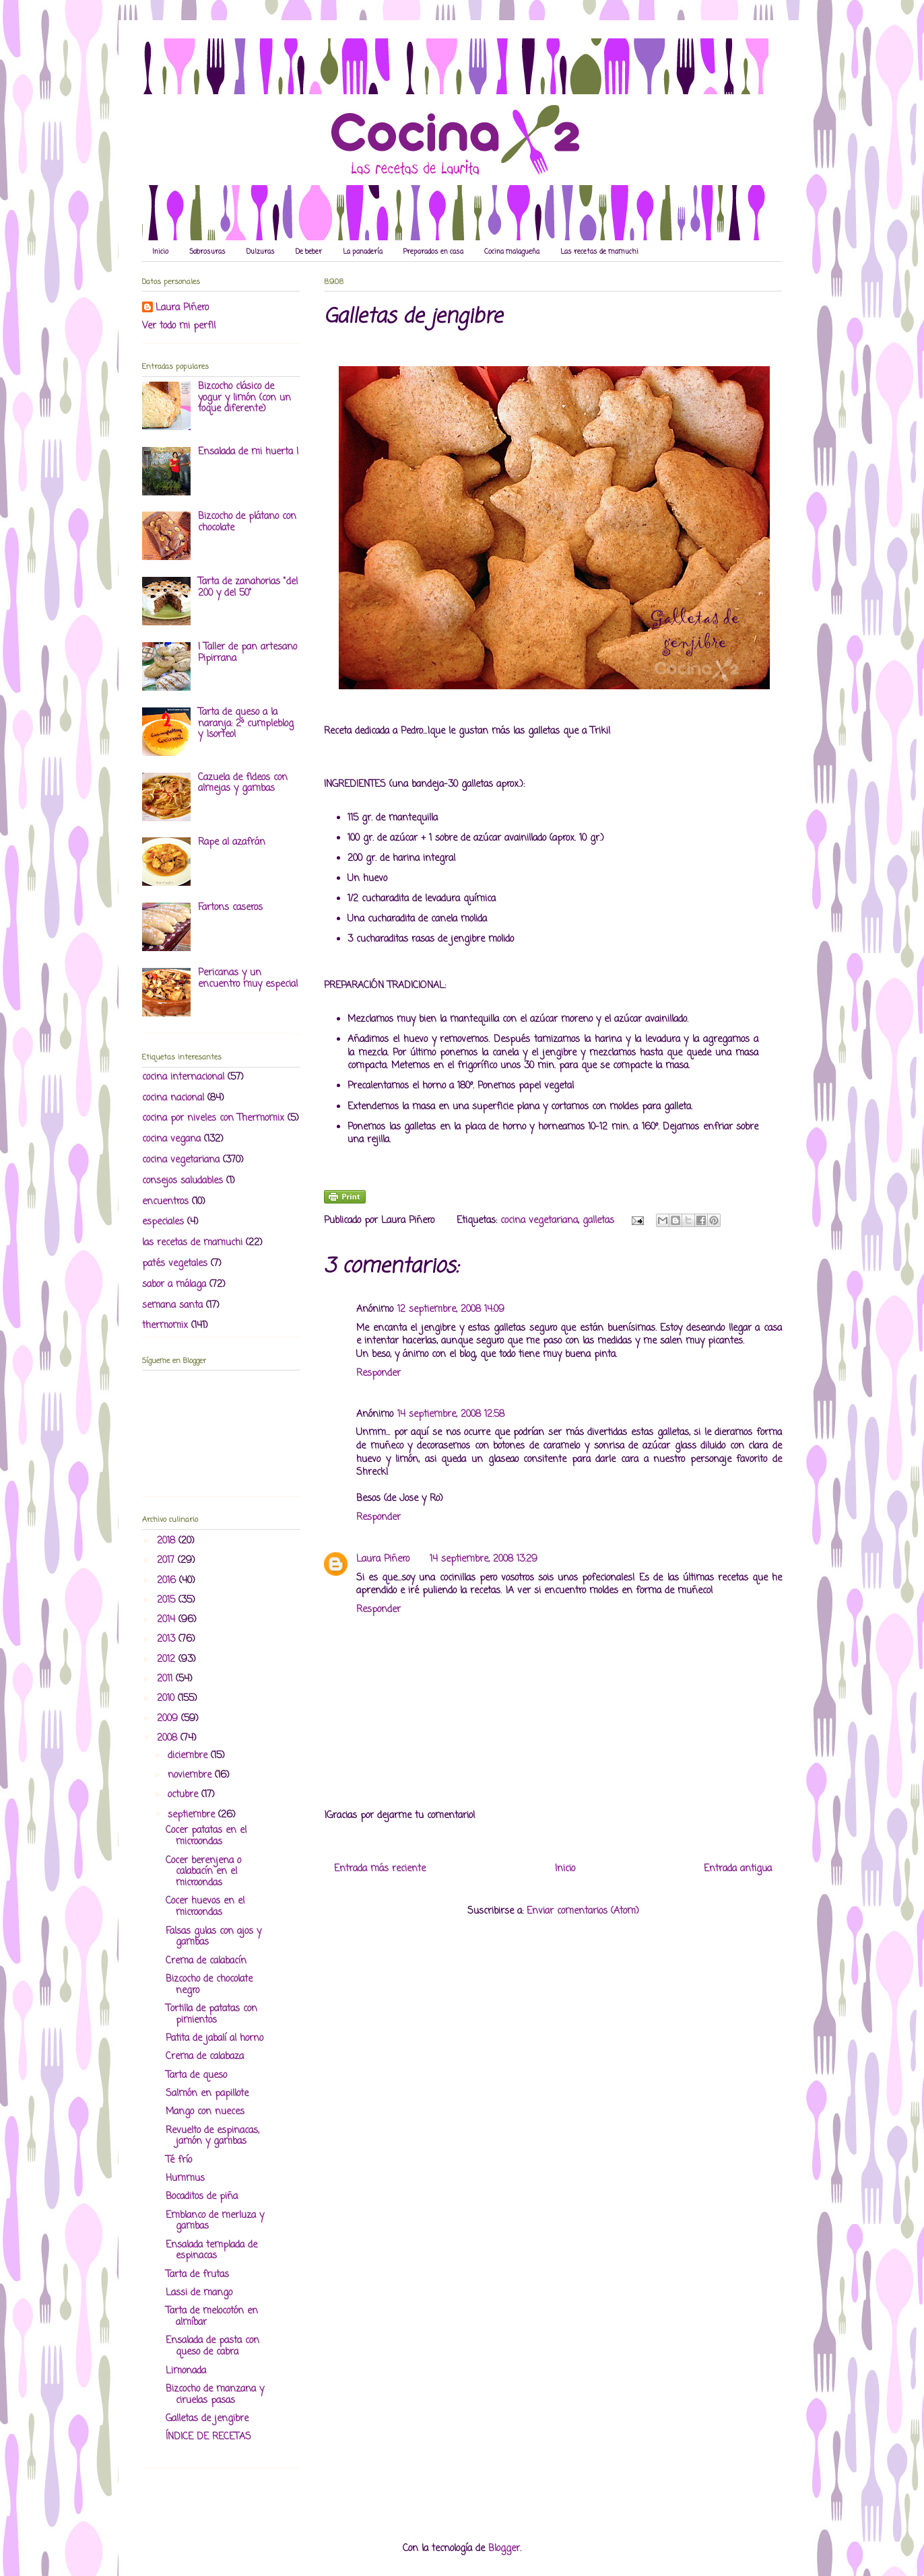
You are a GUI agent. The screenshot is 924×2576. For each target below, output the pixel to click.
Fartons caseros (230, 908)
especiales (163, 1222)
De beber (309, 252)
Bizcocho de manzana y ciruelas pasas (215, 2395)
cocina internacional (183, 1077)
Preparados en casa (433, 252)
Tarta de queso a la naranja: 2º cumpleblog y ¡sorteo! (246, 723)
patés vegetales (174, 1264)
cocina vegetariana (539, 1221)
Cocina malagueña (511, 252)
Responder (378, 1373)
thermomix (165, 1326)
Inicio (160, 252)
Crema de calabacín (206, 1961)
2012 (167, 1659)
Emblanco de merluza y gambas (215, 2221)
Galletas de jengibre (207, 2419)
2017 (167, 1561)
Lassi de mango (199, 2293)
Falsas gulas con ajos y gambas (213, 1937)
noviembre (191, 1775)
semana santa (172, 1305)
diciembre (189, 1756)
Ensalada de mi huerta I (248, 452)
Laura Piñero (382, 1559)
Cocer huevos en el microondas (205, 1907)
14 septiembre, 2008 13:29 (483, 1559)
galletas (598, 1221)
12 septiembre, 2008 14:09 (450, 1309)
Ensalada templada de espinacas (211, 2251)
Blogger (504, 2549)
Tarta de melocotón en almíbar (212, 2317)
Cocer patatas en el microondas (206, 1836)
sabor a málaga (174, 1285)
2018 (167, 1541)
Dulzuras (260, 252)
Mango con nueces (205, 2112)
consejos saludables (182, 1181)
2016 (168, 1581)
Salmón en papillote (207, 2094)
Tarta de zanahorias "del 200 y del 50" (248, 587)
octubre (184, 1795)
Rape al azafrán (231, 842)
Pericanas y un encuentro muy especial (248, 978)
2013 (167, 1639)
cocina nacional (173, 1098)
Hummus (185, 2178)
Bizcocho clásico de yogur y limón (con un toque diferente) (244, 398)
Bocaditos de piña (202, 2197)
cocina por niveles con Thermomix (213, 1118)
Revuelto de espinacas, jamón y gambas (212, 2136)
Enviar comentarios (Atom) (583, 1911)
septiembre (193, 1815)
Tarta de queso (196, 2075)
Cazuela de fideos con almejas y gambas (243, 783)
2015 (167, 1600)
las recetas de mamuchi (192, 1243)
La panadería (363, 252)
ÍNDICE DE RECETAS (208, 2437)
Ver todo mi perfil (179, 326)
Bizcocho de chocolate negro (209, 1985)
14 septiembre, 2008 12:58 (450, 1414)
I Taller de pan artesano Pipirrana (247, 653)
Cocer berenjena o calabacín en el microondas (203, 1872)
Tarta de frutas (197, 2275)
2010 (167, 1699)
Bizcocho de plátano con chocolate (247, 522)
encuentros (165, 1202)
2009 (169, 1719)
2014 (167, 1620)
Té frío (179, 2160)
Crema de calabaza (205, 2057)
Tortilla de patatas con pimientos (211, 2014)
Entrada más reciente (380, 1869)
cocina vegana (171, 1139)
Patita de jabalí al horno (214, 2038)
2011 (166, 1679)
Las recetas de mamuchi (599, 252)
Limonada (186, 2371)
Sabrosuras (207, 252)
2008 (168, 1738)
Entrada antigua (738, 1869)
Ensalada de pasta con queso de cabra (212, 2346)
